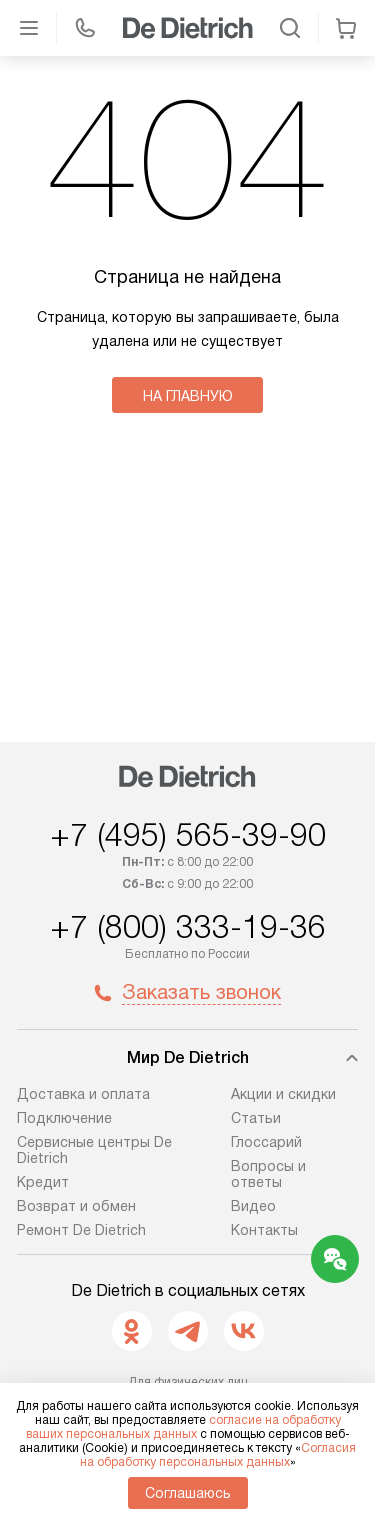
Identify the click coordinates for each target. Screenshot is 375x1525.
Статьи (256, 1118)
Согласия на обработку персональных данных (218, 1455)
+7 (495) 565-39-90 (188, 835)
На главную (188, 396)
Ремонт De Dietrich (81, 1230)
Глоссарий (266, 1142)
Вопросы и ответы (268, 1174)
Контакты (264, 1230)
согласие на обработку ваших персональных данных (183, 1427)
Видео (253, 1206)
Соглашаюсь (188, 1493)
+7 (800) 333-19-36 (188, 927)
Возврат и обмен (76, 1206)
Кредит (43, 1182)
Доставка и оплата (83, 1094)
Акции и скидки (283, 1094)
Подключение (64, 1118)
